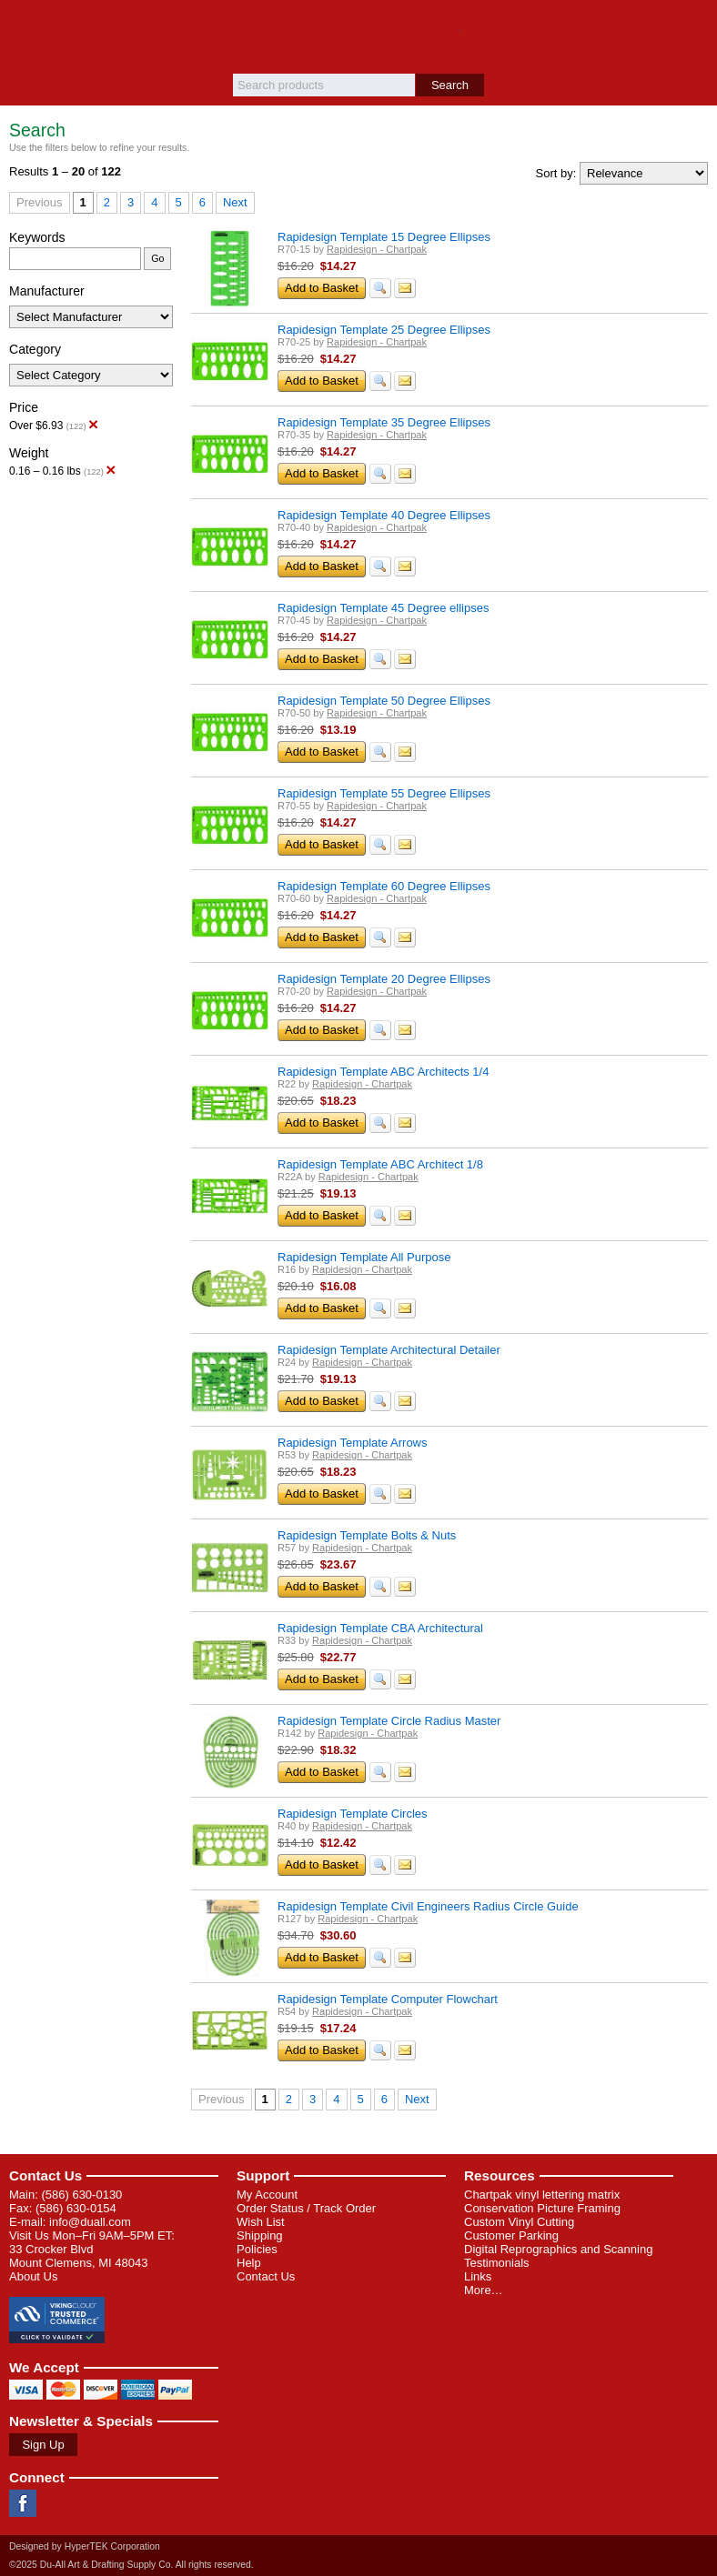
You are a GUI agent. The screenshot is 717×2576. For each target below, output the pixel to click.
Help (249, 2263)
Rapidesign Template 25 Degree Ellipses (384, 329)
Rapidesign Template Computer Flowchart (388, 1999)
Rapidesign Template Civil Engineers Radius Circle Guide (428, 1906)
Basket (694, 29)
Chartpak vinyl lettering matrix (542, 2194)
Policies (257, 2249)
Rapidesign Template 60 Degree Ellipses (384, 886)
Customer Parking (511, 2235)
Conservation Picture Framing (542, 2208)
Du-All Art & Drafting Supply (359, 36)
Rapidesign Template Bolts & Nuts (367, 1535)
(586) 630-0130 (81, 2194)
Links (477, 2276)
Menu (22, 29)
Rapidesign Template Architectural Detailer (389, 1350)
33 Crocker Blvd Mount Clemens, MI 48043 (78, 2256)
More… (483, 2290)
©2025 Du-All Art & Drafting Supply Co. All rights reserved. (131, 2565)
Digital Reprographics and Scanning (558, 2249)
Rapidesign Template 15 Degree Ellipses (384, 237)
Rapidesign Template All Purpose (364, 1257)
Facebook (22, 2503)
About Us (33, 2276)
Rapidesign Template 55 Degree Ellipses (384, 793)
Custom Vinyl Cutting (519, 2222)
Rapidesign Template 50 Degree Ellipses (384, 700)
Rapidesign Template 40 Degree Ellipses (384, 515)
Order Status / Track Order (306, 2208)
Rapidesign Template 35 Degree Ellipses (384, 422)
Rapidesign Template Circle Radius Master (389, 1721)
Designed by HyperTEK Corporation (84, 2546)
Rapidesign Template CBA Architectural (380, 1628)
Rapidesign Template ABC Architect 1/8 (380, 1164)
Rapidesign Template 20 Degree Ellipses (384, 979)
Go (157, 258)
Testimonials (497, 2263)
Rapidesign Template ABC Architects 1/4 (383, 1071)
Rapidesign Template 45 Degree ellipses (383, 608)
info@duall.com (90, 2222)
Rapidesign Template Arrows (353, 1442)
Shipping (260, 2235)
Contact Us (45, 2175)
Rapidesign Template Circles (353, 1813)
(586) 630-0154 (75, 2208)
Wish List (261, 2222)
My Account (267, 2194)
